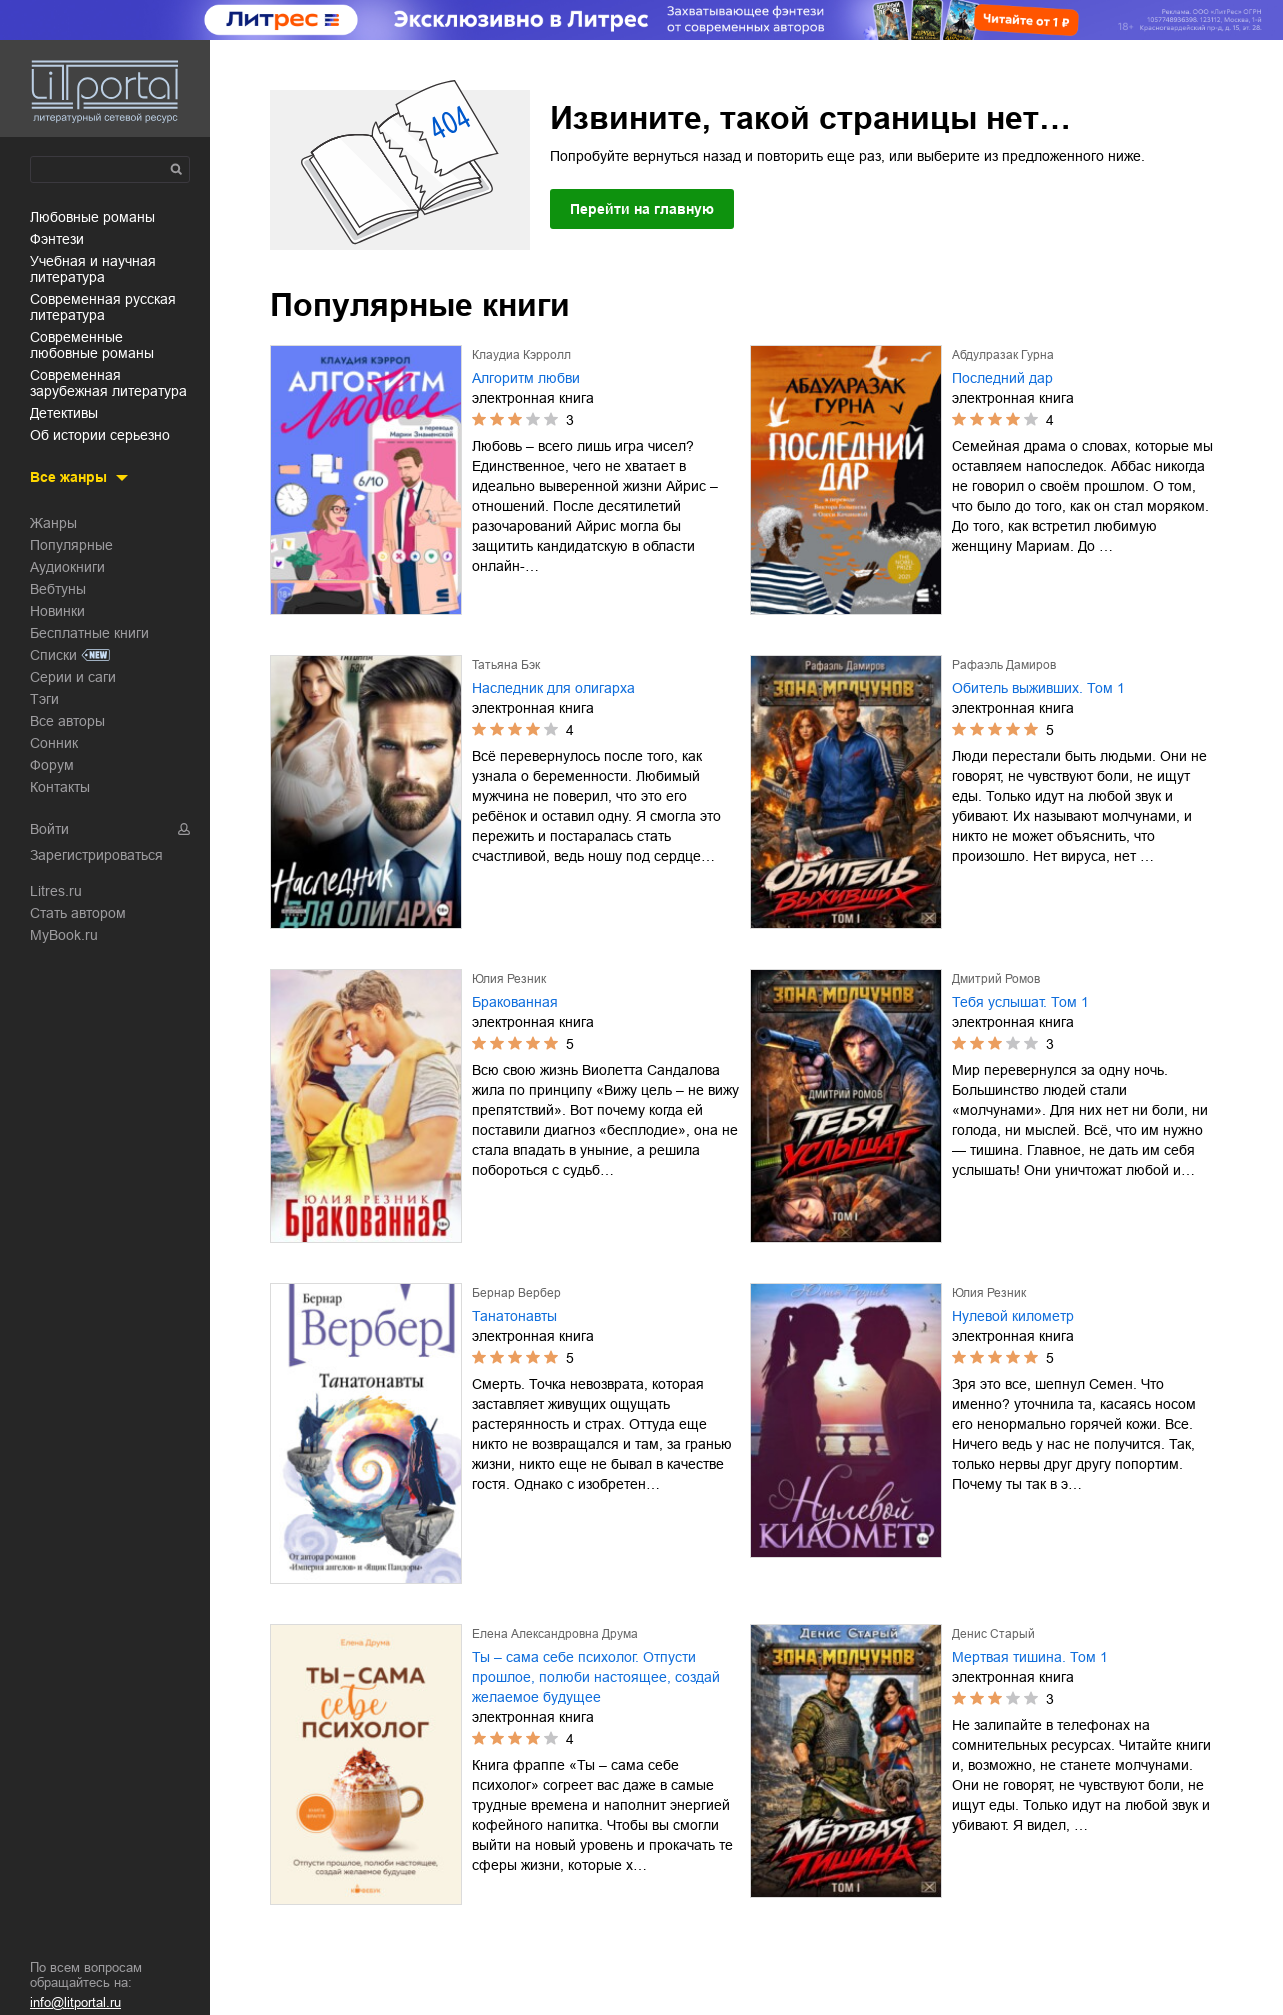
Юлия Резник (509, 979)
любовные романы (92, 217)
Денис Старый (993, 1634)
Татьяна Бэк (506, 665)
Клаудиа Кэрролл (521, 355)
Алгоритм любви (526, 378)
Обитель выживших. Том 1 (1038, 688)
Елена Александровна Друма (555, 1634)
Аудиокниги (67, 567)
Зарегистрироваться (96, 855)
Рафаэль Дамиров (1004, 665)
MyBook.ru (64, 935)
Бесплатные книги (89, 633)
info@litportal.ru (75, 2002)
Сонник (54, 743)
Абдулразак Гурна (1003, 355)
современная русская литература (103, 307)
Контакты (60, 787)
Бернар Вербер (516, 1293)
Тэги (44, 699)
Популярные (71, 545)
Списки (53, 655)
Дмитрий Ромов (996, 979)
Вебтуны (58, 589)
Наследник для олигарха (553, 688)
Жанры (53, 523)
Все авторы (67, 721)
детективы (64, 413)
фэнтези (57, 239)
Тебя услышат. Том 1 (1020, 1002)
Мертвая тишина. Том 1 (1030, 1657)
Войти (49, 829)
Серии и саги (73, 677)
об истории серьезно (100, 435)
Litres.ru (56, 891)
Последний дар (1002, 378)
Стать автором (78, 913)
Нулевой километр (1013, 1316)
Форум (52, 765)
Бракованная (515, 1002)
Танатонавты (514, 1316)
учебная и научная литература (93, 269)
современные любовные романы (92, 345)
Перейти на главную (642, 209)
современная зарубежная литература (108, 383)
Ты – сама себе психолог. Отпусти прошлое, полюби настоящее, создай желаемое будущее (596, 1677)
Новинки (57, 611)
